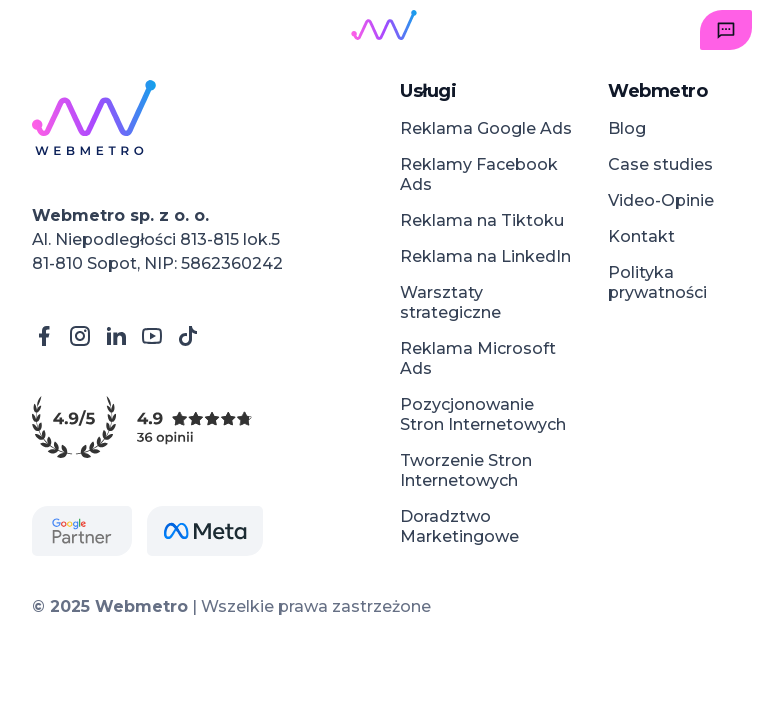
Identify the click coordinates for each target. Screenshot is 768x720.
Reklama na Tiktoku (482, 220)
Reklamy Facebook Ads (479, 174)
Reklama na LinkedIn (485, 256)
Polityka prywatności (657, 282)
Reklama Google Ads (486, 128)
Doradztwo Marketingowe (459, 526)
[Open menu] (42, 30)
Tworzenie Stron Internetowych (466, 470)
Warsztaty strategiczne (450, 302)
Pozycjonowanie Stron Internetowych (483, 414)
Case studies (660, 164)
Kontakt (641, 236)
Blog (627, 128)
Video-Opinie (661, 200)
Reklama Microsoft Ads (478, 358)
